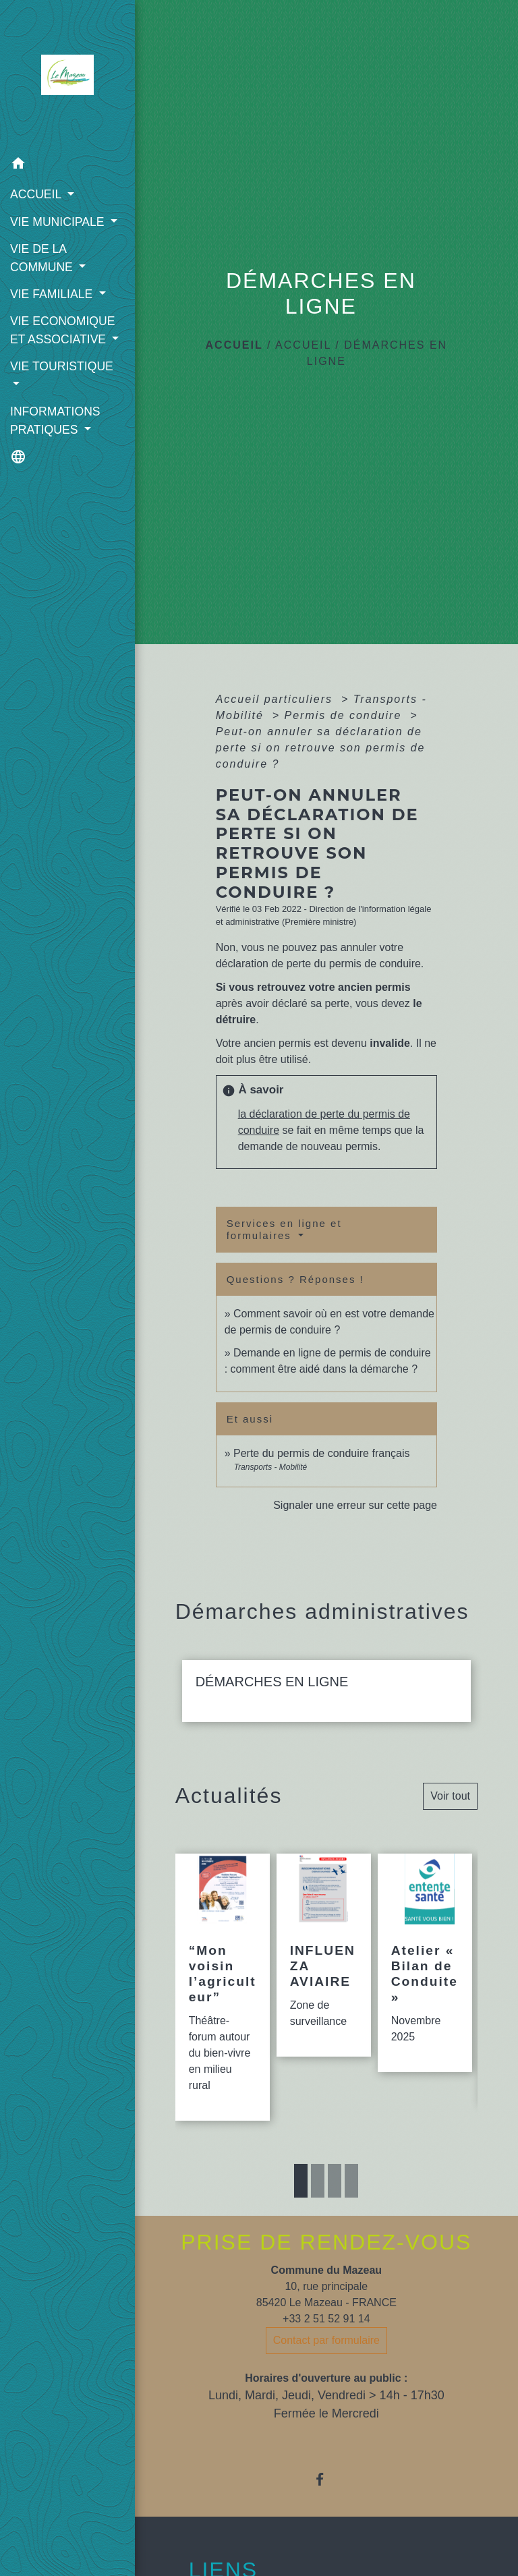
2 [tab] (317, 2181)
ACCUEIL (303, 345)
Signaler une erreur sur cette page (355, 1505)
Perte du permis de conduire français (321, 1453)
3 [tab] (334, 2181)
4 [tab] (351, 2181)
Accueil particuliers (276, 699)
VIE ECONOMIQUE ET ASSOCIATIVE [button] (62, 329)
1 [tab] (301, 2181)
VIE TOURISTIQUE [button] (61, 366)
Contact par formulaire (326, 2340)
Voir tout (450, 1796)
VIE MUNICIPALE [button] (58, 222)
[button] (67, 165)
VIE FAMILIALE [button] (53, 294)
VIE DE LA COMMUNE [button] (43, 257)
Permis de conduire (345, 715)
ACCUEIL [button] (37, 194)
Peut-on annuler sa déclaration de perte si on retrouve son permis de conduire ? (321, 748)
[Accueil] (67, 74)
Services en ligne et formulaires (284, 1229)
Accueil (234, 345)
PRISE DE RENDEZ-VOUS (326, 2242)
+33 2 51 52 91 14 (326, 2318)
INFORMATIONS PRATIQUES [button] (55, 420)
